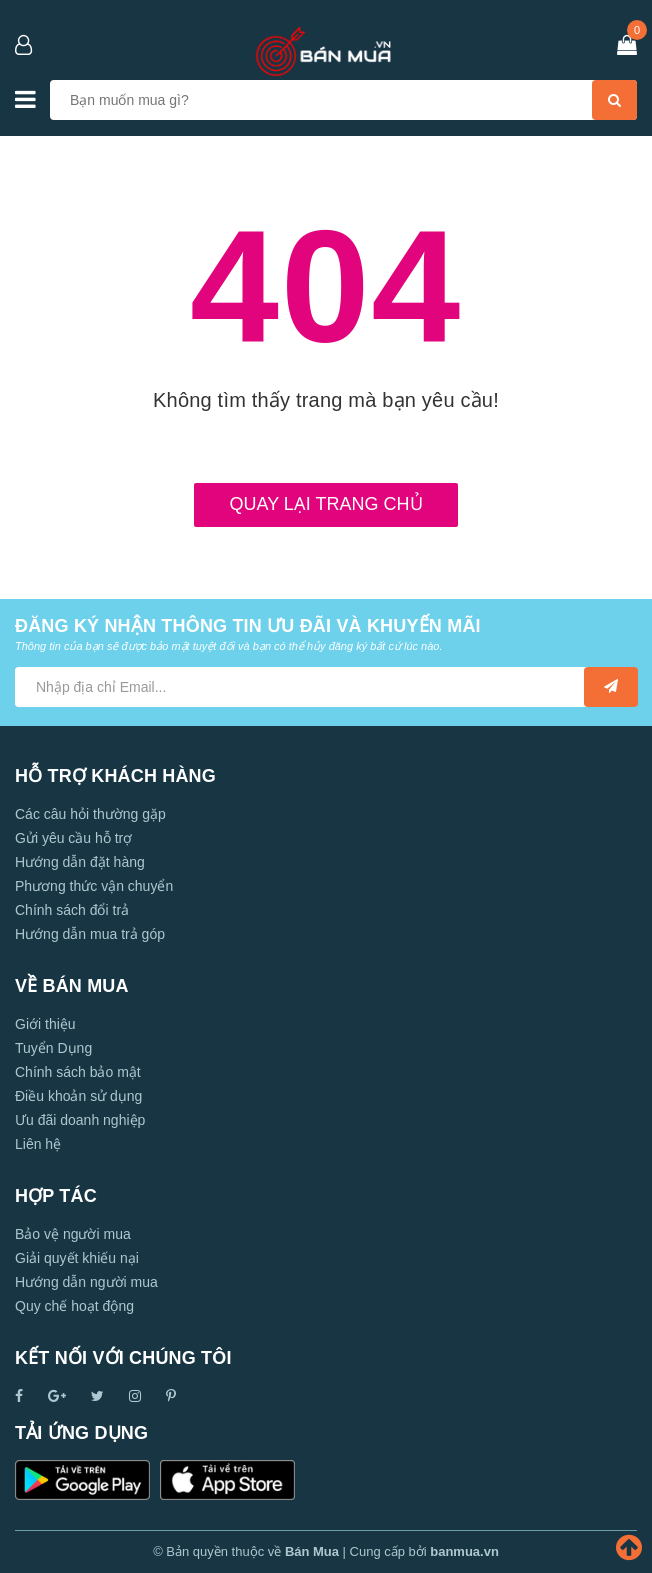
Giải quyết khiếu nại (77, 1258)
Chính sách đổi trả (72, 910)
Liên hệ (38, 1144)
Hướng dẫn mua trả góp (90, 934)
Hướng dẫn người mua (86, 1282)
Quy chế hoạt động (74, 1306)
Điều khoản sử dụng (78, 1096)
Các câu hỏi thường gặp (90, 814)
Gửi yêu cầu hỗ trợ (73, 838)
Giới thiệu (45, 1024)
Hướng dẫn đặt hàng (80, 862)
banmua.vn (464, 1551)
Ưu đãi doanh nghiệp (80, 1120)
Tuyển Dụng (53, 1048)
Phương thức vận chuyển (94, 886)
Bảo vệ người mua (73, 1234)
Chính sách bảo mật (78, 1072)
